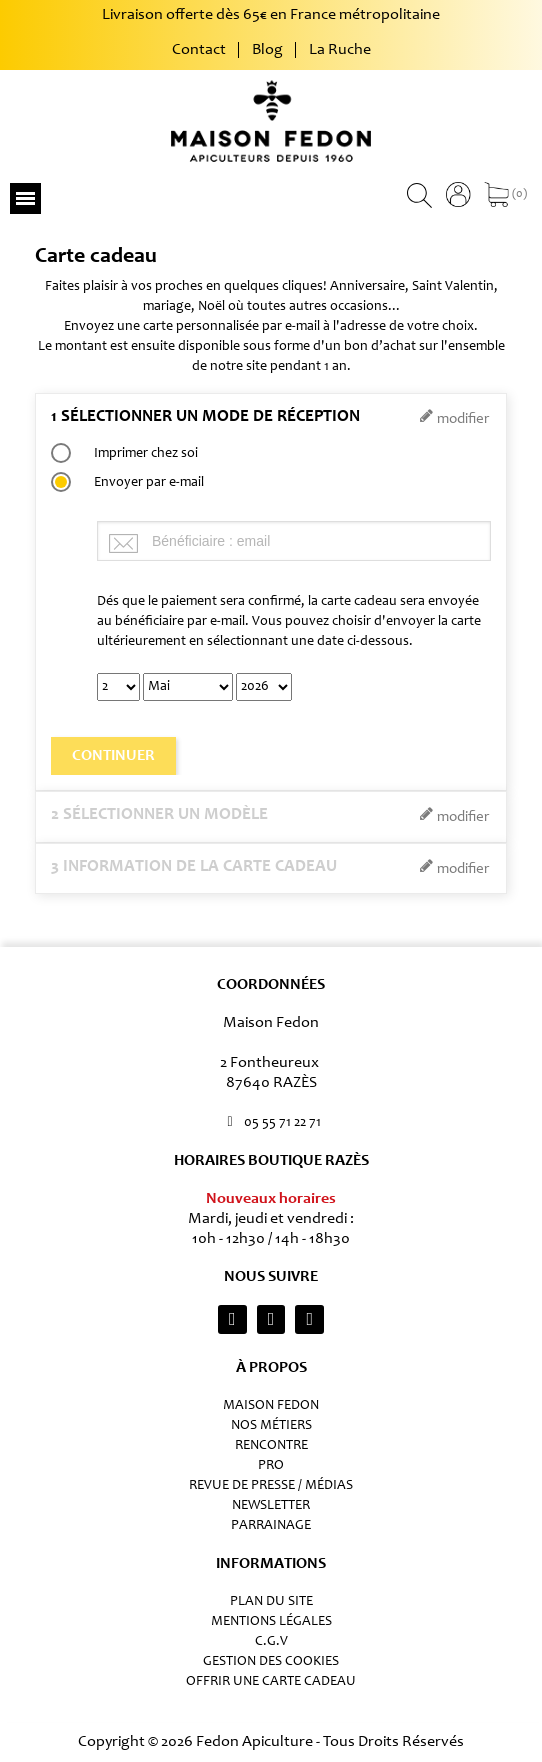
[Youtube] (309, 1319)
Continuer (113, 756)
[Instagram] (232, 1319)
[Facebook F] (271, 1319)
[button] (25, 198)
